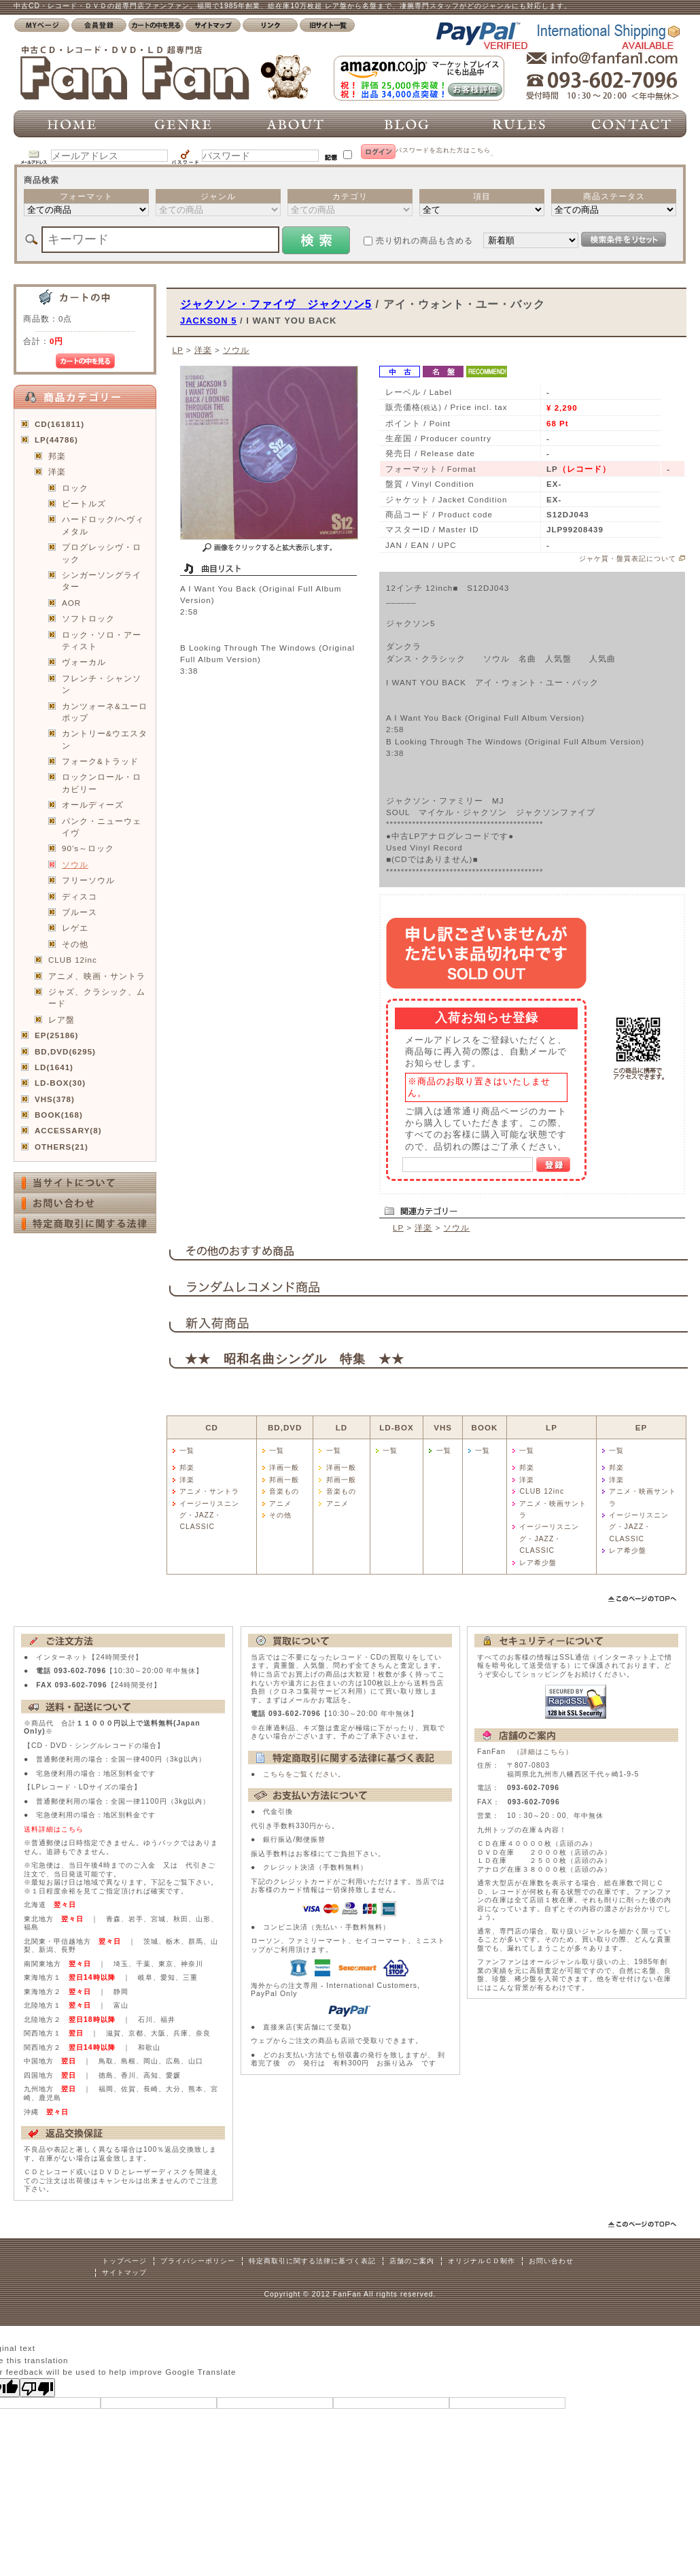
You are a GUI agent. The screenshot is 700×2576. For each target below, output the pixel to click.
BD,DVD (285, 1427)
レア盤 (61, 1019)
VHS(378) (55, 1099)
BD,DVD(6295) (65, 1051)
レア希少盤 (538, 1562)
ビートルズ (84, 503)
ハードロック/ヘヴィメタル (103, 525)
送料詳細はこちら (54, 1829)
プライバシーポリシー (197, 2261)
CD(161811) (59, 423)
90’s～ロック (88, 848)
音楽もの (284, 1491)
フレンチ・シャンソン (101, 684)
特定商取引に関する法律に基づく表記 (312, 2261)
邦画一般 (284, 1479)
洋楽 (57, 471)
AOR (71, 602)
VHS (443, 1427)
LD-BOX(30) (60, 1082)
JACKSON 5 (208, 320)
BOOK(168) (59, 1114)
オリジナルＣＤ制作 (481, 2261)
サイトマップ (124, 2272)
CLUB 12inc (72, 959)
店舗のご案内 (411, 2261)
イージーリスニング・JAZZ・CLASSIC (209, 1515)
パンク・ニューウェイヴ (101, 827)
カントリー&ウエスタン (104, 739)
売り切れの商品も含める (424, 240)
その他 (75, 944)
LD (341, 1427)
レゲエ (75, 927)
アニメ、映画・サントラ (96, 976)
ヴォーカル (84, 661)
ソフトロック (88, 618)
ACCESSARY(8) (68, 1130)
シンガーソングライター (101, 580)
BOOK (485, 1427)
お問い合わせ (551, 2261)
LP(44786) (56, 439)
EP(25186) (56, 1035)
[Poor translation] (37, 2387)
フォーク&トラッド (100, 761)
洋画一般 (284, 1467)
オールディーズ (93, 804)
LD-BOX (396, 1427)
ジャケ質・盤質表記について (627, 558)
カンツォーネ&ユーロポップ (104, 712)
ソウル (75, 864)
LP (177, 349)
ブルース (79, 912)
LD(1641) (54, 1067)
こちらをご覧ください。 (304, 1774)
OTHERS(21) (61, 1146)
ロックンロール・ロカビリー (101, 782)
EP (641, 1427)
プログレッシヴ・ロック (101, 553)
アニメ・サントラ (209, 1491)
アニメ (280, 1503)
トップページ (124, 2261)
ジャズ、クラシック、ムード (96, 997)
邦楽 (57, 455)
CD (211, 1427)
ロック (75, 487)
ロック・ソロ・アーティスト (101, 640)
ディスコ (79, 896)
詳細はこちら (543, 1751)
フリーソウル (88, 880)
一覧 (186, 1450)
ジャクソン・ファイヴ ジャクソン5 (276, 304)
